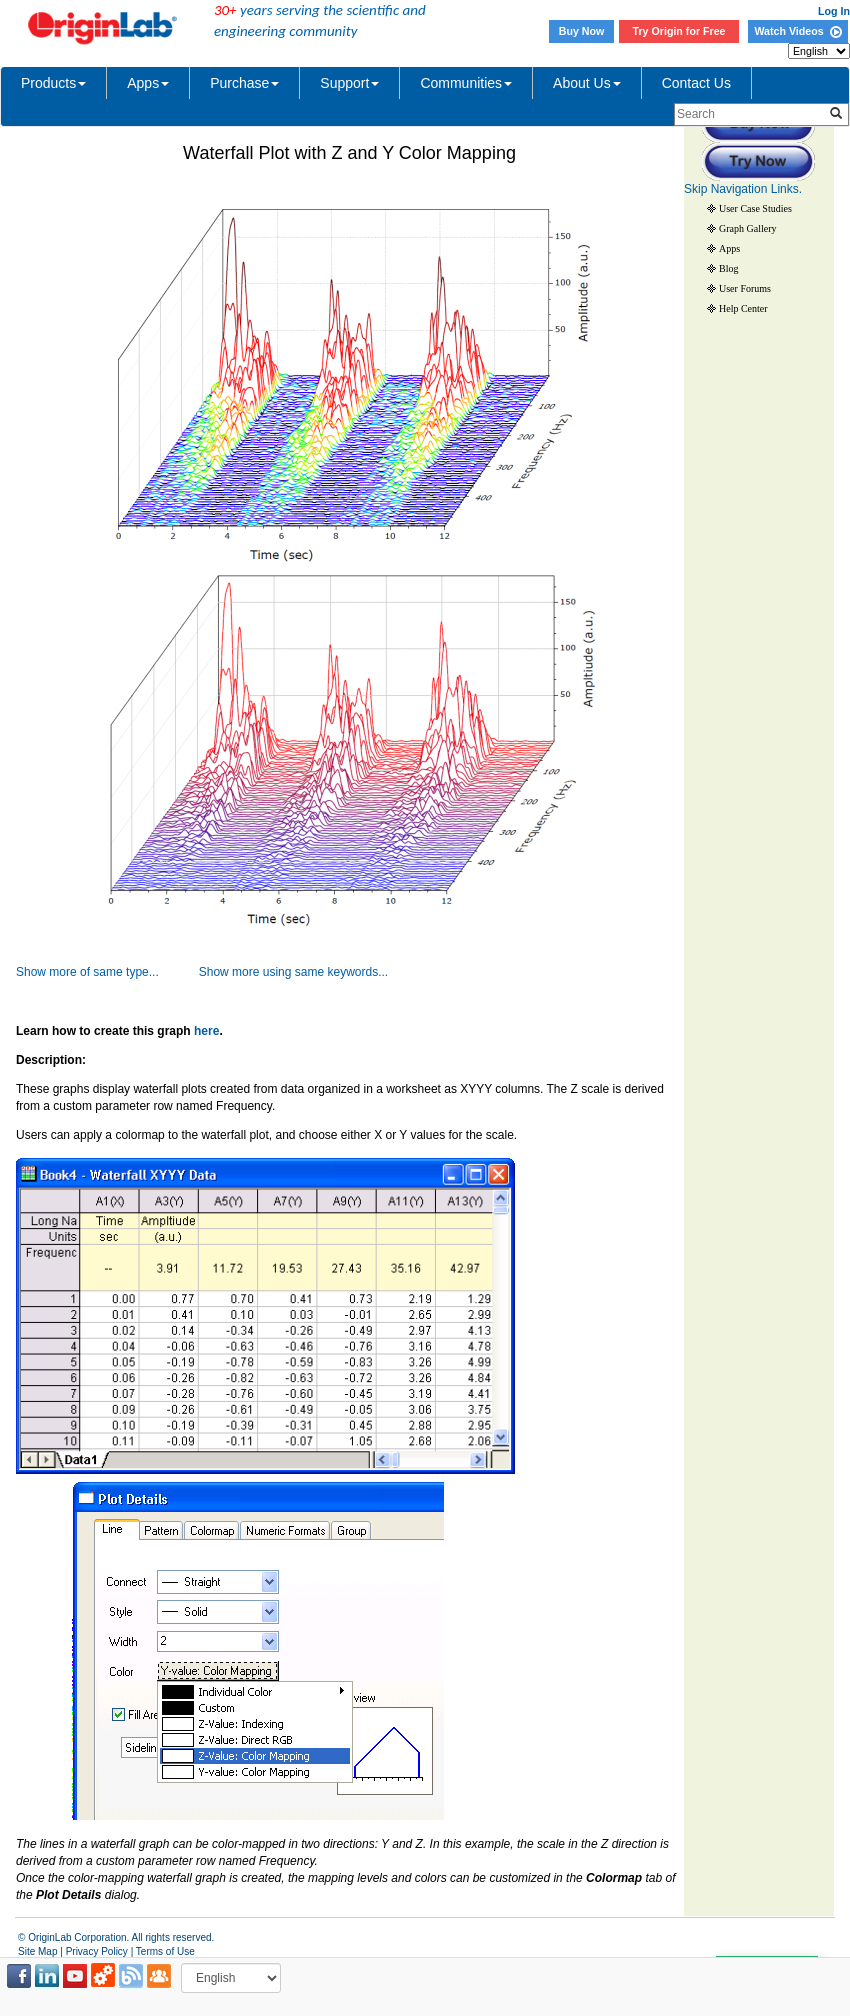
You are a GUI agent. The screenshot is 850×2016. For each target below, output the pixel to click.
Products (53, 83)
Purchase (244, 83)
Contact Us (696, 83)
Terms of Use (165, 1951)
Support (349, 83)
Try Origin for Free (679, 31)
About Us (587, 83)
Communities (466, 83)
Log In (834, 11)
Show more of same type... (87, 972)
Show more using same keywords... (293, 972)
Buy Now (582, 31)
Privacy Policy (97, 1951)
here (206, 1031)
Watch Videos (797, 31)
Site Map (37, 1951)
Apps (148, 83)
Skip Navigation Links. (743, 189)
